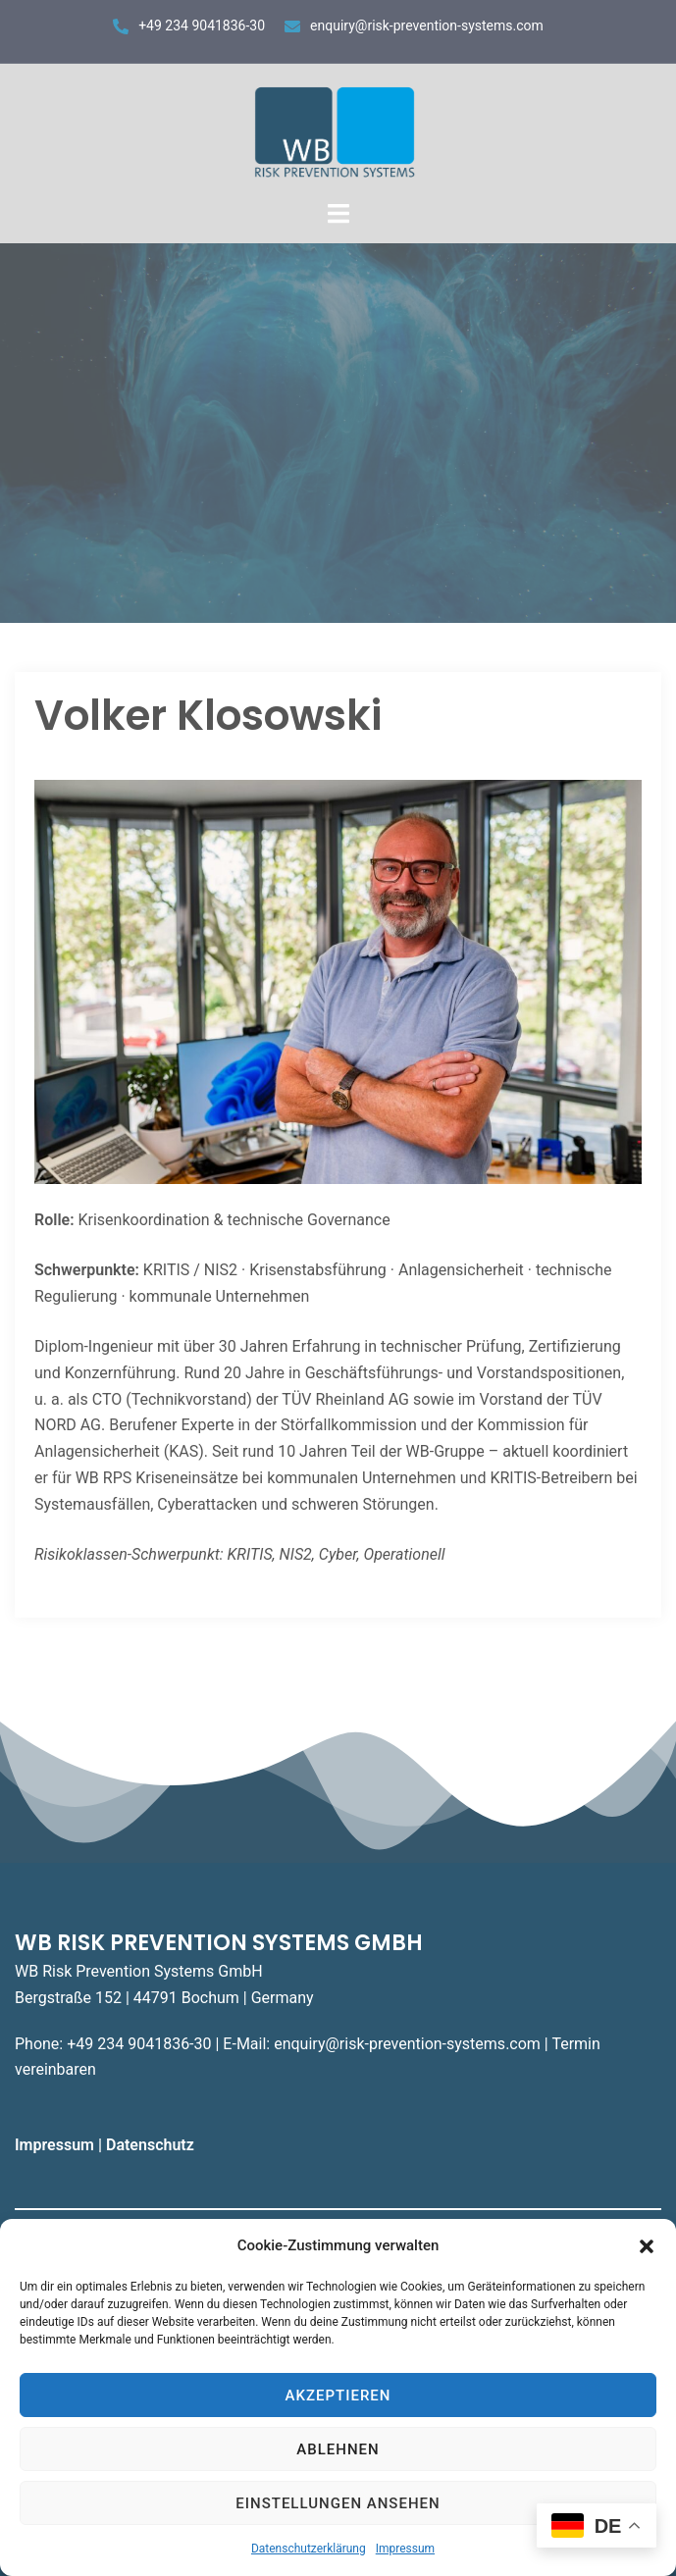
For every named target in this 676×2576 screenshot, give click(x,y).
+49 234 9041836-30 (201, 25)
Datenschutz (152, 2145)
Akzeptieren (338, 2395)
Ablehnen (337, 2449)
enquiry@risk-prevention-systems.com (427, 25)
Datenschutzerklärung (308, 2548)
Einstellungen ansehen (337, 2503)
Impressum (405, 2548)
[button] (646, 2246)
